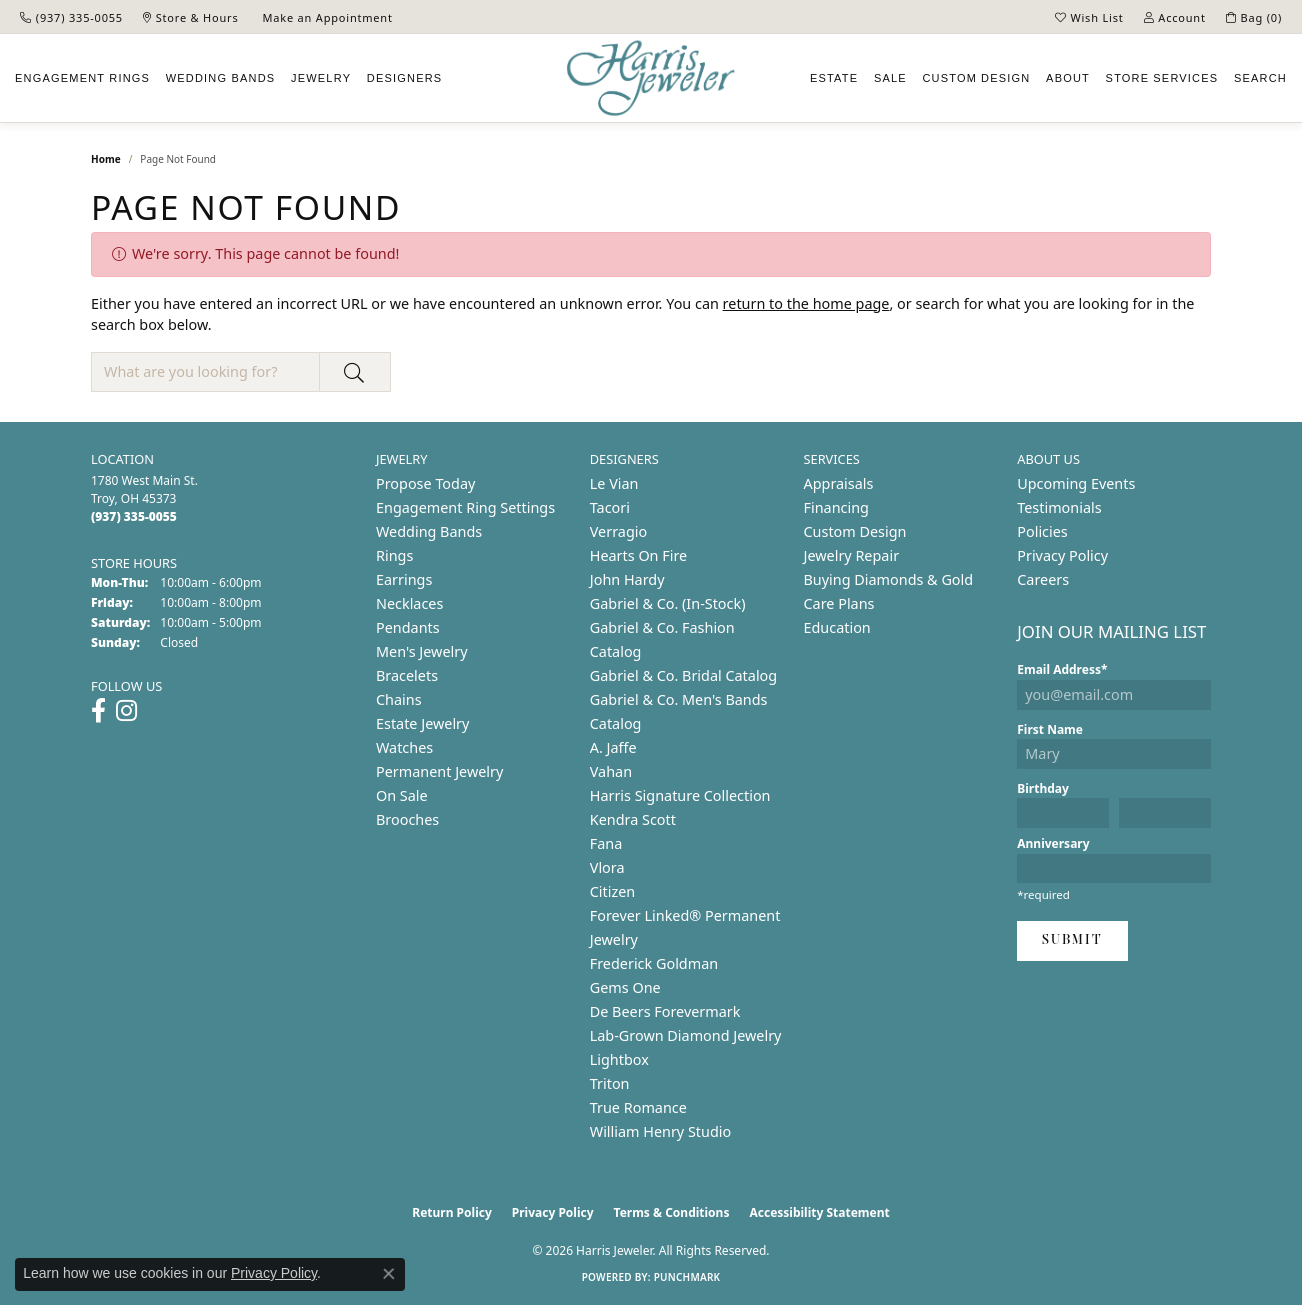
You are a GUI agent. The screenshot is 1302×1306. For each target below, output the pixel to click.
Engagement (82, 78)
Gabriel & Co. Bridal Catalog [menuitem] (683, 675)
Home (106, 159)
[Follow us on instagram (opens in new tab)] (126, 711)
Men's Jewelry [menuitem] (422, 651)
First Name (1050, 729)
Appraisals (839, 483)
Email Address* (1062, 669)
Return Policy (452, 1212)
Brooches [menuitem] (407, 819)
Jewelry (321, 78)
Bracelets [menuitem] (407, 675)
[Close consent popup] (389, 1274)
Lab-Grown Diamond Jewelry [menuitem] (686, 1035)
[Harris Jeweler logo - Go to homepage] (651, 78)
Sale (890, 78)
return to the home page (806, 303)
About (1068, 78)
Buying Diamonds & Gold (889, 579)
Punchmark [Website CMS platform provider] (687, 1277)
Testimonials (1059, 507)
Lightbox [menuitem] (619, 1059)
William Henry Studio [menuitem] (660, 1131)
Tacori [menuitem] (610, 507)
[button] (1089, 17)
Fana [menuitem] (606, 843)
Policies (1042, 531)
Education (837, 627)
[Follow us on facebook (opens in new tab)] (98, 711)
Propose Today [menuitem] (425, 483)
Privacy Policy (1062, 555)
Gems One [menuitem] (625, 987)
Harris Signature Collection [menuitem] (680, 795)
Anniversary (1053, 843)
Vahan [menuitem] (611, 771)
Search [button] (1260, 78)
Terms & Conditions (672, 1212)
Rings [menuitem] (394, 555)
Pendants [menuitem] (408, 627)
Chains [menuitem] (399, 699)
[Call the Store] (134, 516)
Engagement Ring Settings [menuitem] (465, 507)
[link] (71, 17)
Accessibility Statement (819, 1212)
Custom (976, 78)
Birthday (1043, 788)
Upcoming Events (1076, 483)
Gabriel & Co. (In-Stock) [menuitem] (668, 603)
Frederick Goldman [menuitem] (654, 963)
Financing (836, 507)
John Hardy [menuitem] (627, 579)
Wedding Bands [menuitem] (429, 531)
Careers (1043, 579)
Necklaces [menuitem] (409, 603)
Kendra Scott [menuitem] (633, 819)
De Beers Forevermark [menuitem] (665, 1011)
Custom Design (855, 531)
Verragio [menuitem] (618, 531)
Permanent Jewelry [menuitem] (439, 771)
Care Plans (839, 603)
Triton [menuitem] (610, 1083)
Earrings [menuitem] (404, 579)
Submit (1072, 940)
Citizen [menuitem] (613, 891)
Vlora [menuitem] (607, 867)
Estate (834, 78)
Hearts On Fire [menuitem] (638, 555)
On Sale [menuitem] (402, 795)
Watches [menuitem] (404, 747)
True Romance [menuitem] (638, 1107)
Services (1162, 78)
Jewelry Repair (852, 555)
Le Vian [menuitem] (614, 483)
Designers (405, 78)
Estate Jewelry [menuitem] (422, 723)
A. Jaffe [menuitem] (613, 747)
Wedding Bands (221, 78)
